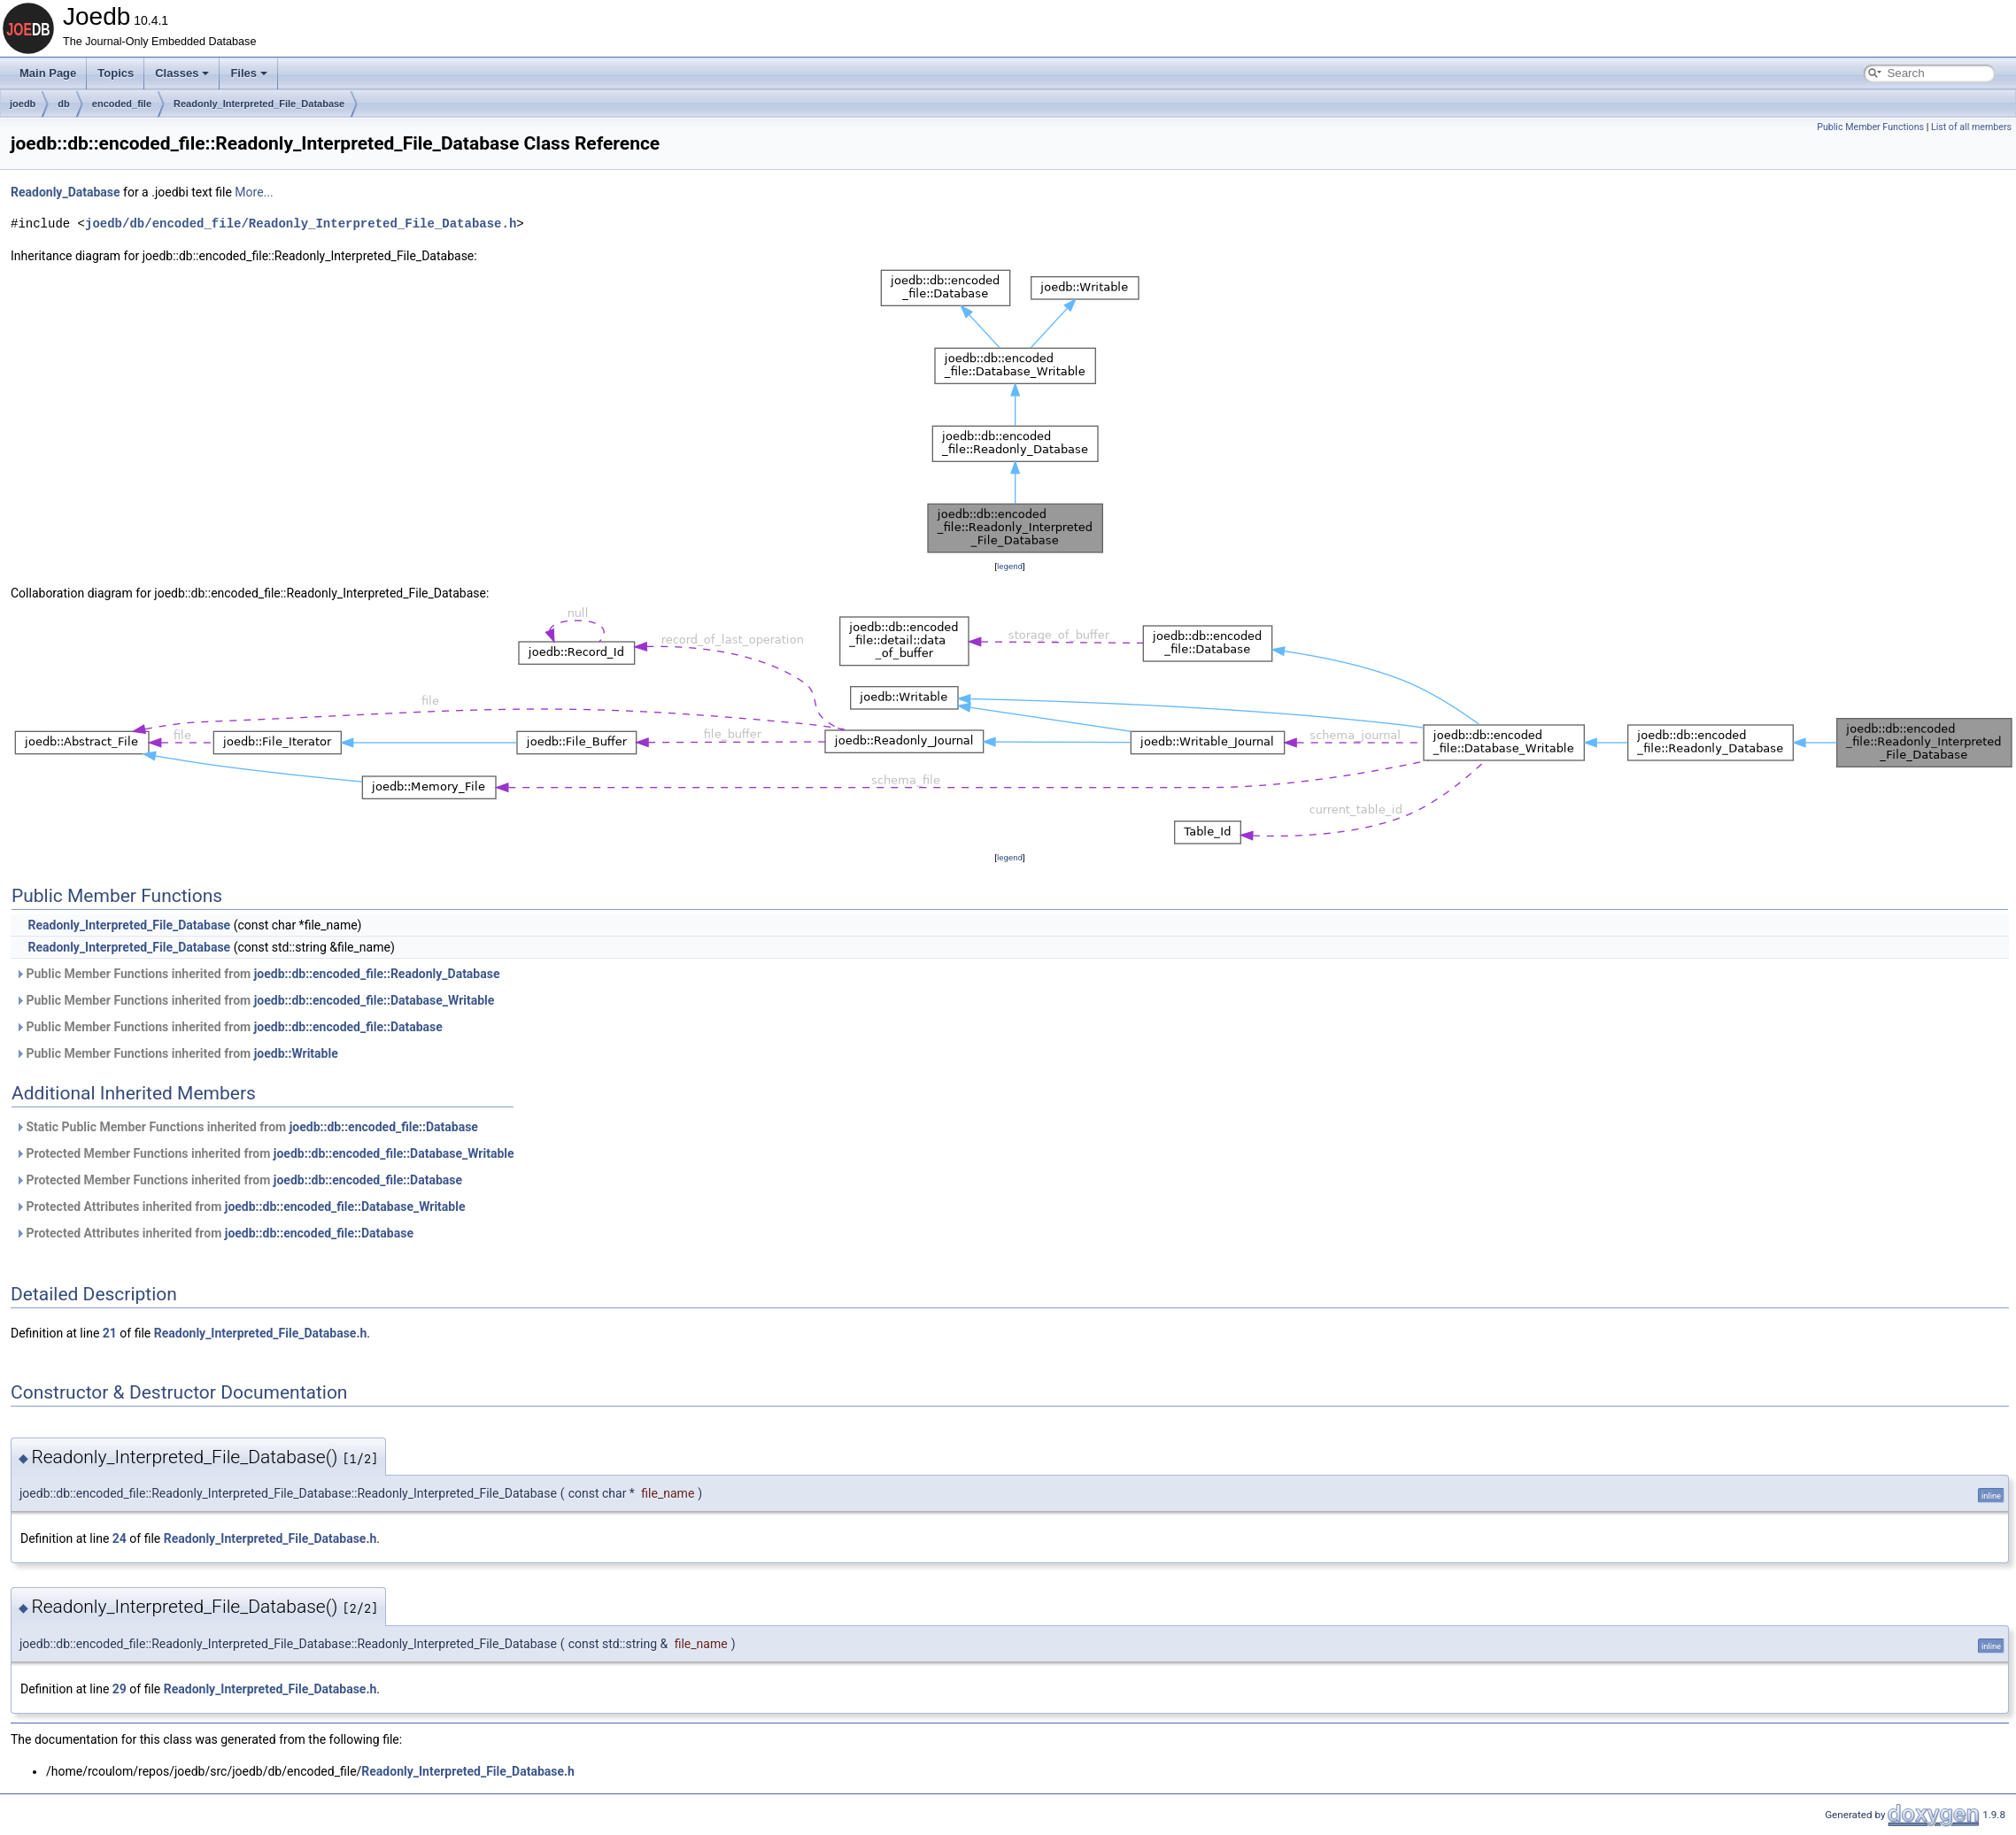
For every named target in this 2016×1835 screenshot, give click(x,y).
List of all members (1971, 127)
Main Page (47, 73)
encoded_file (121, 103)
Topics (115, 73)
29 (119, 1689)
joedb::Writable (296, 1053)
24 (119, 1538)
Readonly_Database (65, 192)
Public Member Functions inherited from (257, 974)
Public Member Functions (1870, 127)
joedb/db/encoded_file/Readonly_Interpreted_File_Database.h (300, 223)
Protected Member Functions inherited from (264, 1153)
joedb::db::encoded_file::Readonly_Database (377, 974)
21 (110, 1333)
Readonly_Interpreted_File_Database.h (260, 1333)
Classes (182, 73)
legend (1010, 566)
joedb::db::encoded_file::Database (348, 1027)
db (63, 103)
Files (248, 73)
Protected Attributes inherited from (240, 1206)
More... (254, 192)
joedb (22, 103)
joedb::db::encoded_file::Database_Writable (374, 1000)
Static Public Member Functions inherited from (246, 1127)
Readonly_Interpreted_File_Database (259, 103)
